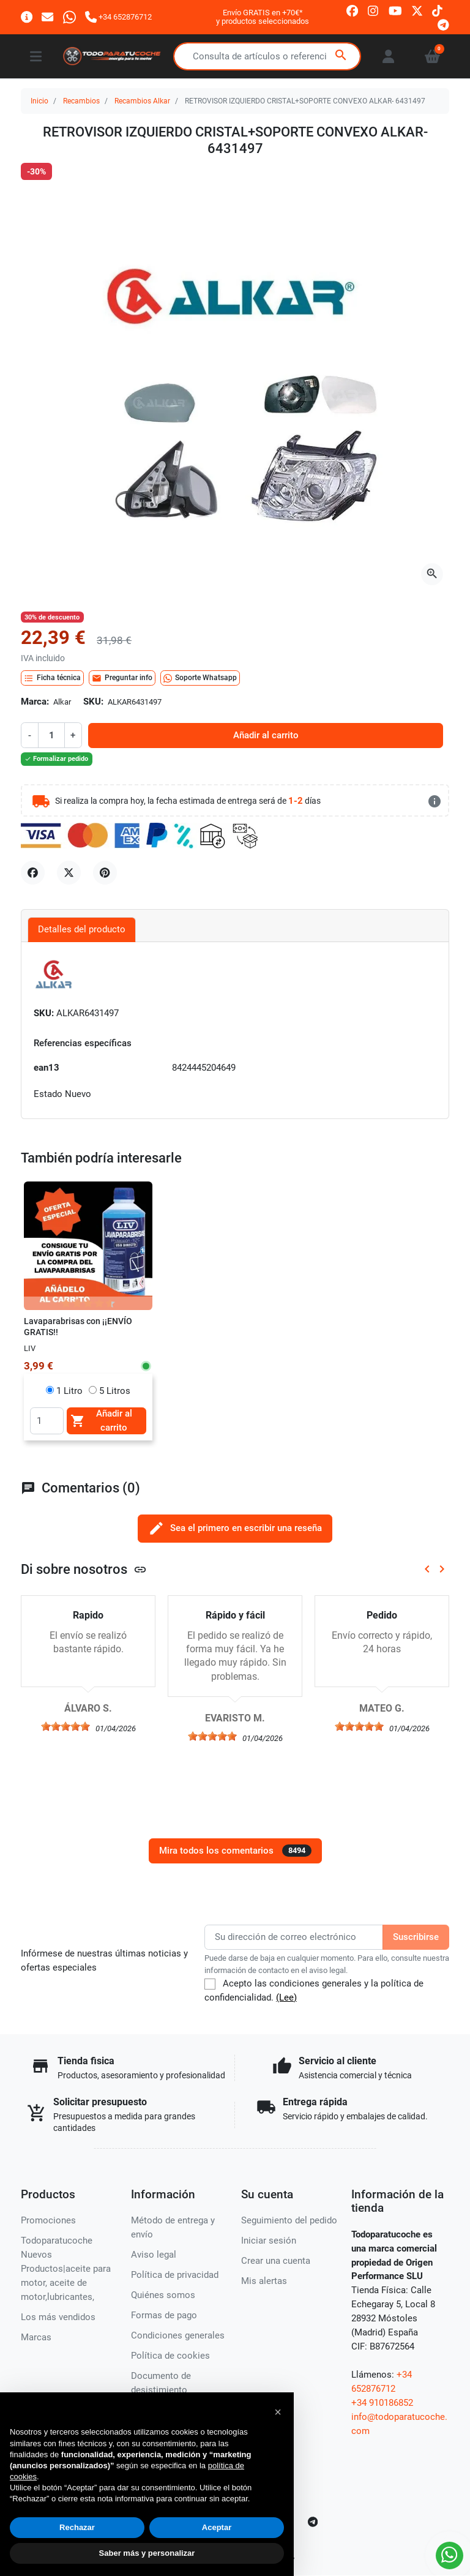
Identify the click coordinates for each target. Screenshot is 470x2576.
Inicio (39, 101)
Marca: (35, 701)
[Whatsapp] (69, 17)
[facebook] (352, 10)
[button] (278, 2412)
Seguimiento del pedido (289, 2220)
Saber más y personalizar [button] (147, 2553)
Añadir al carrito (266, 735)
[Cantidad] (51, 734)
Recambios (81, 101)
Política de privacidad (174, 2274)
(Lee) (286, 1997)
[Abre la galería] (432, 574)
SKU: (93, 701)
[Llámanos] (118, 17)
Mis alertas (264, 2280)
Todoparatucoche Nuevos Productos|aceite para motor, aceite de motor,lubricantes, (66, 2268)
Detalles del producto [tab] (81, 929)
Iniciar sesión (268, 2240)
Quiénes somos (163, 2295)
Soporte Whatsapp (200, 678)
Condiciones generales (178, 2335)
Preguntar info (122, 678)
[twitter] (417, 10)
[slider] (65, 1726)
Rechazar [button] (77, 2527)
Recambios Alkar (142, 101)
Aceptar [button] (216, 2527)
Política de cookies (170, 2355)
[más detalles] (434, 801)
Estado (48, 1093)
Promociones (48, 2220)
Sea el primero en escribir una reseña (235, 1528)
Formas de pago (164, 2315)
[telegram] (443, 24)
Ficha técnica (52, 678)
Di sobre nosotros (84, 1569)
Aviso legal (153, 2254)
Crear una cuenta (275, 2260)
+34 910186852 (382, 2402)
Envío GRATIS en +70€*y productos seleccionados (262, 17)
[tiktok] (437, 10)
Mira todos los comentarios (235, 1850)
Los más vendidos (58, 2317)
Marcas (36, 2337)
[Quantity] (47, 1420)
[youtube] (395, 10)
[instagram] (373, 10)
